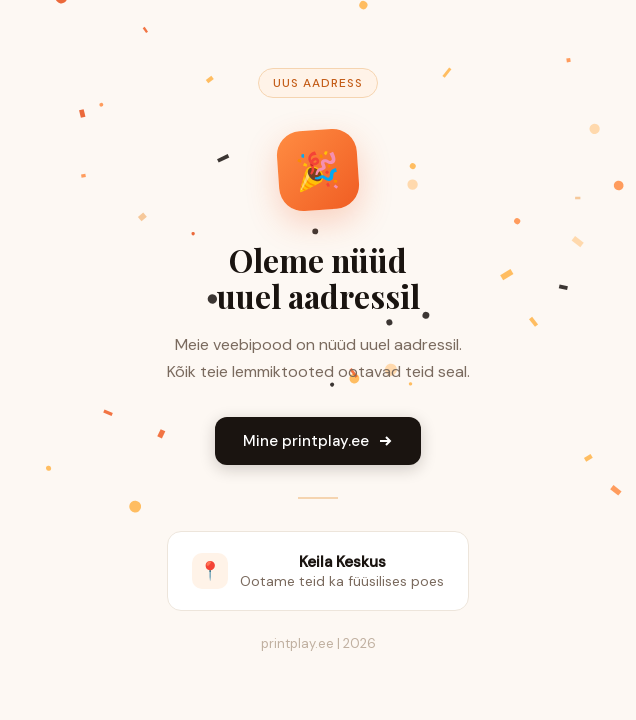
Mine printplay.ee (318, 441)
